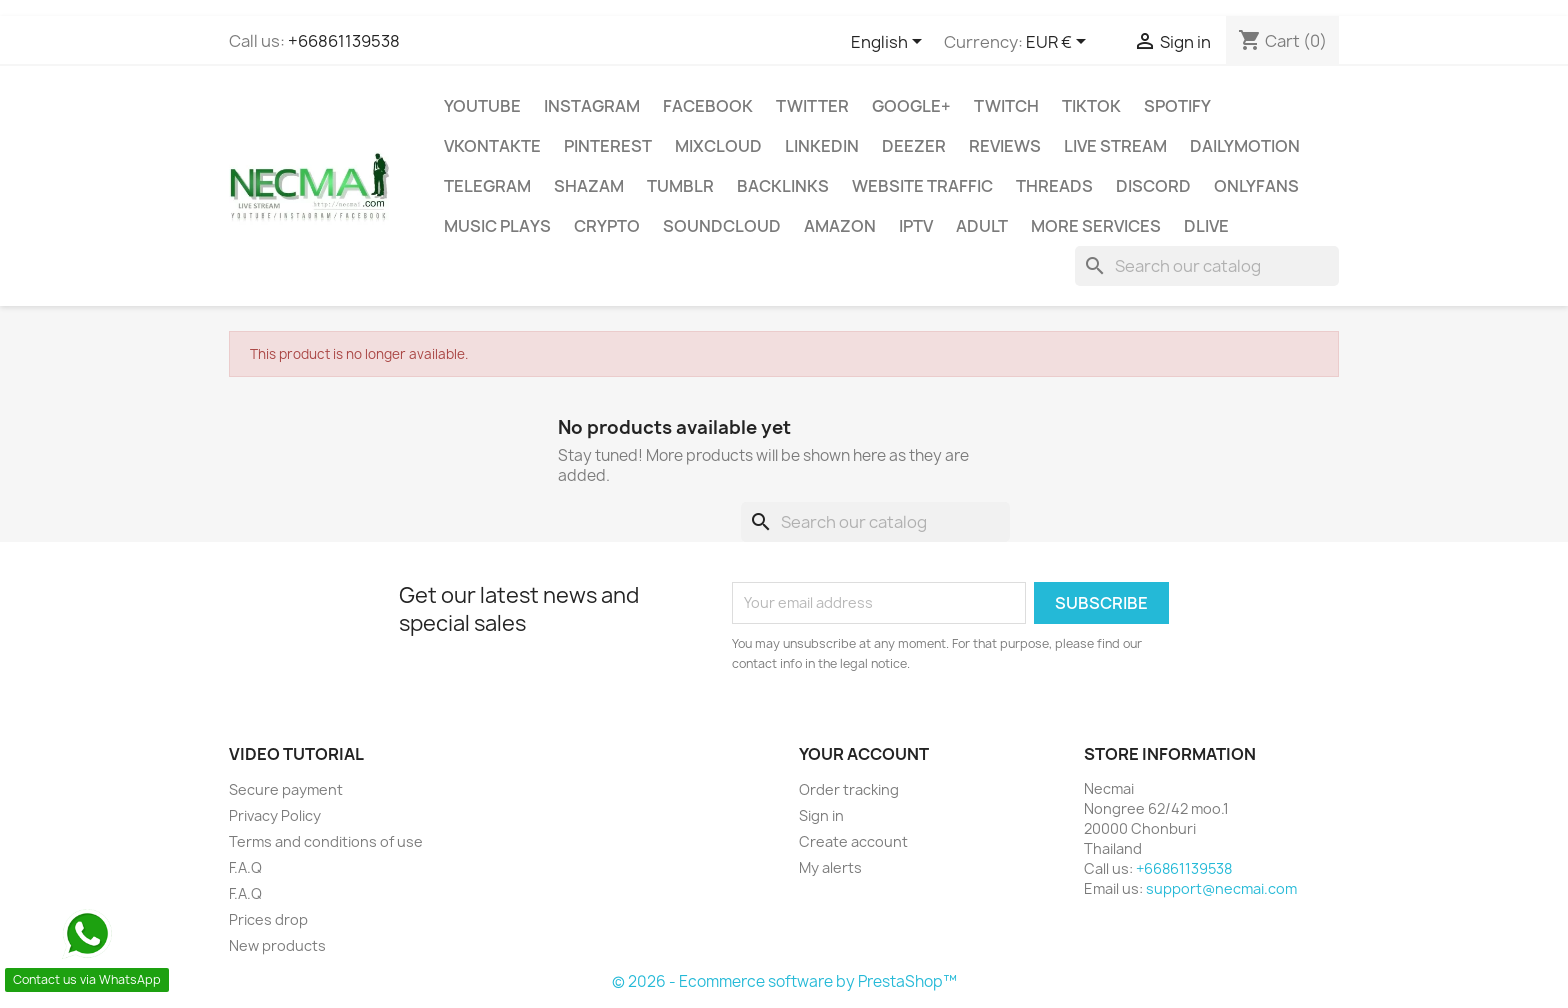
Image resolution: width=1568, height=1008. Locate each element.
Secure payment (286, 789)
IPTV (916, 226)
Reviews (1005, 146)
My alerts (830, 867)
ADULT (982, 226)
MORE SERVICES (1096, 226)
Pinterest (608, 146)
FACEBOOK (708, 106)
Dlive (1206, 226)
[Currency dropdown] (1059, 43)
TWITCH (1006, 106)
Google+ (911, 106)
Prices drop (268, 919)
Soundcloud (722, 226)
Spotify (1177, 106)
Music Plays (497, 226)
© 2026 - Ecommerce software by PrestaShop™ (784, 981)
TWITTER (812, 106)
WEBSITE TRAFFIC (922, 186)
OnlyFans (1256, 186)
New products (277, 945)
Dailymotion (1245, 146)
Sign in (821, 815)
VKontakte (492, 146)
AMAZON (840, 226)
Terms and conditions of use (326, 841)
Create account (853, 841)
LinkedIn (822, 146)
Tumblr (680, 186)
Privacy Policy (275, 815)
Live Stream (1115, 146)
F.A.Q (245, 867)
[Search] (1207, 266)
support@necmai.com (1221, 888)
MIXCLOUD (718, 146)
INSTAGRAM (592, 106)
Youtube (482, 106)
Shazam (589, 186)
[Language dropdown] (890, 43)
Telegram (487, 186)
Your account (864, 754)
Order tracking (849, 789)
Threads (1054, 186)
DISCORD (1153, 186)
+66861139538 (344, 41)
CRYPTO (607, 226)
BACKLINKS (783, 186)
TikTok (1091, 106)
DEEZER (914, 146)
